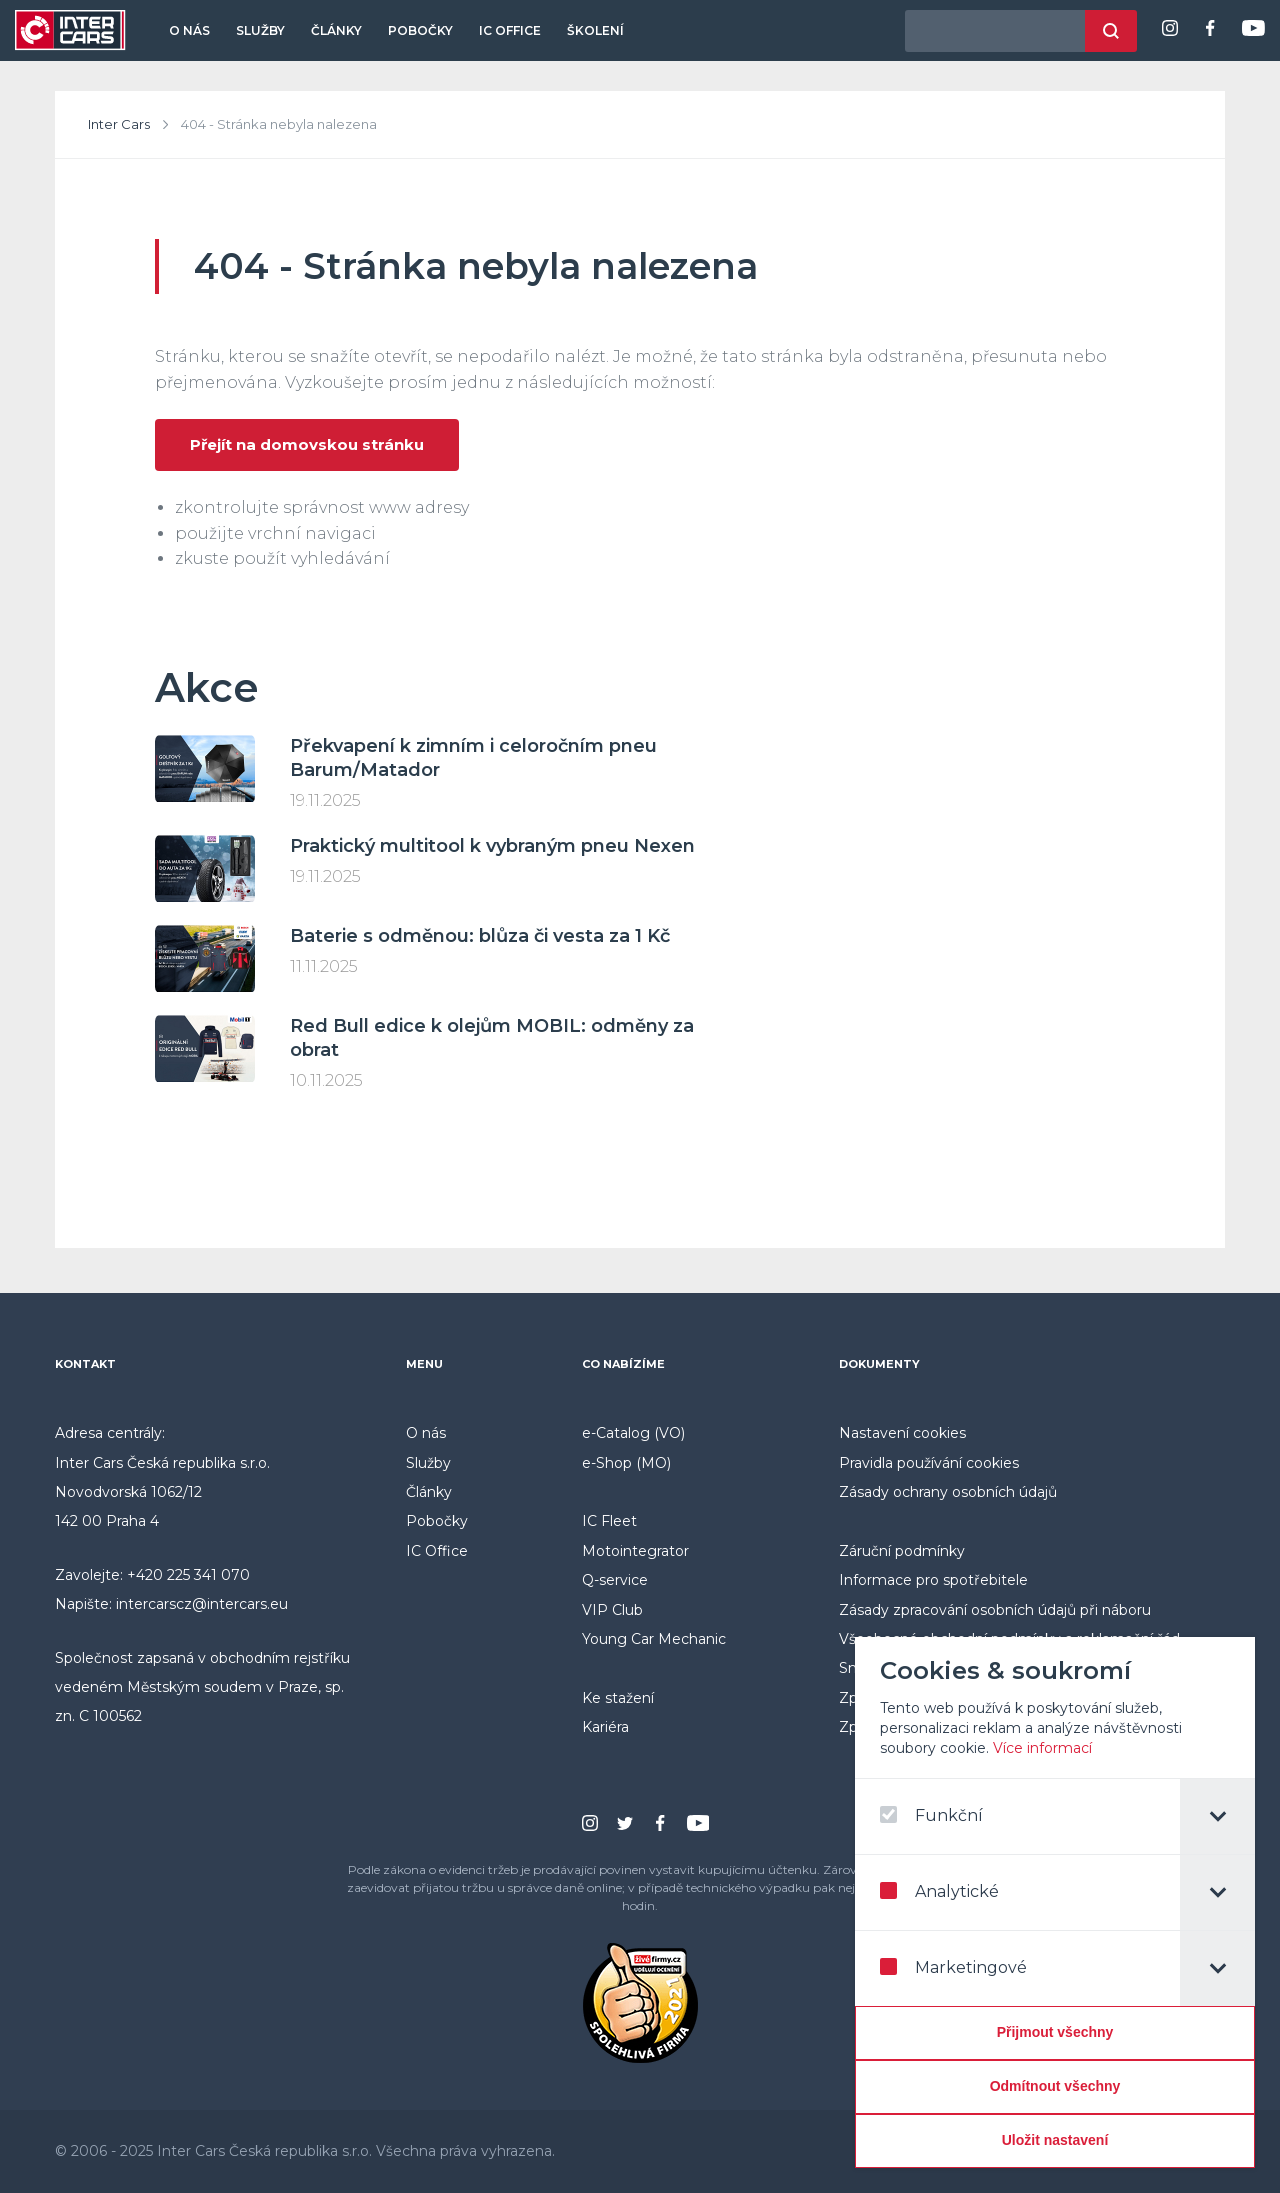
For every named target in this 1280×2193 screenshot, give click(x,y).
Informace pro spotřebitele (933, 1580)
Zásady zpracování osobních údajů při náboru (995, 1610)
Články (336, 30)
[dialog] (1058, 1902)
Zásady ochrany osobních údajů (948, 1492)
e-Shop (607, 1463)
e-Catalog (616, 1433)
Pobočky (420, 30)
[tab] (1220, 1816)
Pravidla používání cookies (929, 1463)
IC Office (510, 30)
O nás (189, 30)
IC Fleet (609, 1521)
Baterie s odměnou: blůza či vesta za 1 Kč (480, 936)
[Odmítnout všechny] (1058, 2087)
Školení (595, 30)
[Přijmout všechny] (1058, 2033)
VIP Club (612, 1610)
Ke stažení (618, 1698)
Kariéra (605, 1727)
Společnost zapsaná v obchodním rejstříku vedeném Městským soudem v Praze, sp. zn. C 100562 (202, 1687)
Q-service (615, 1580)
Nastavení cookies (902, 1433)
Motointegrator (635, 1551)
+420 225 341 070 (188, 1575)
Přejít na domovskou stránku (307, 444)
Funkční (934, 1815)
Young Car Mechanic (654, 1639)
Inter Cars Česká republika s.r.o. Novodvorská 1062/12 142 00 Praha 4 (162, 1492)
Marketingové (956, 1967)
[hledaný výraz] (995, 31)
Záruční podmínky (902, 1551)
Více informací (1045, 1748)
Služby (260, 30)
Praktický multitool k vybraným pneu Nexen (492, 846)
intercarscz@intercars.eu (202, 1604)
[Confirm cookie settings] (1058, 2141)
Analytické (942, 1891)
